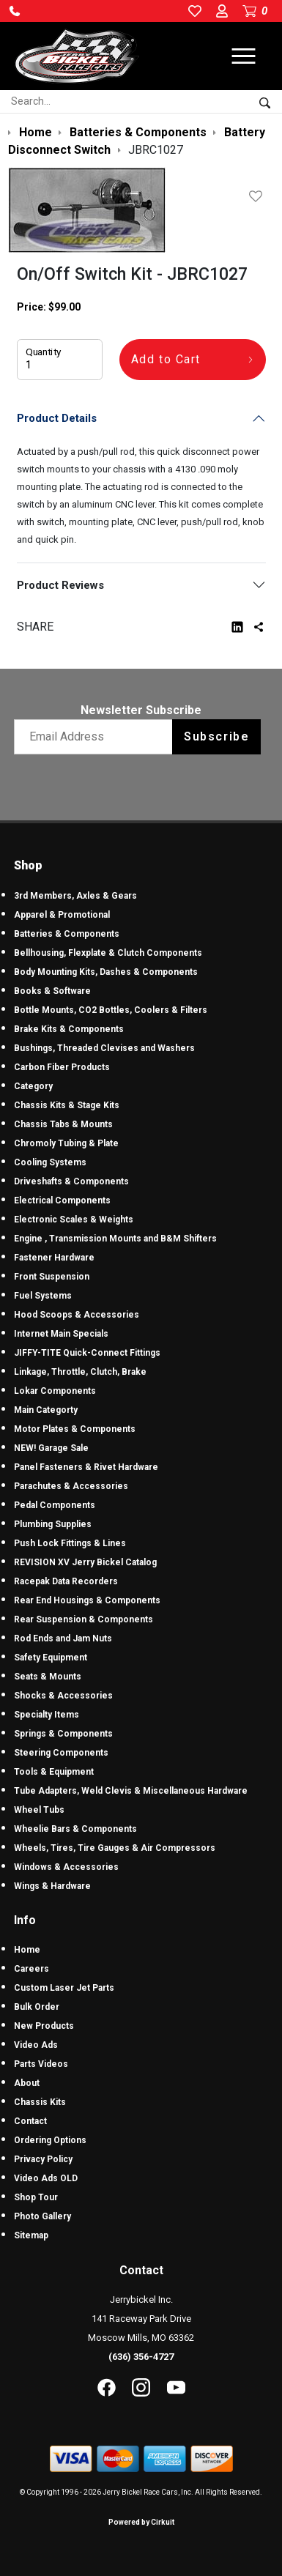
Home (27, 1950)
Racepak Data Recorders (66, 1581)
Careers (31, 1969)
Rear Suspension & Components (83, 1619)
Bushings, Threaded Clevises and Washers (104, 1048)
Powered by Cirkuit (141, 2522)
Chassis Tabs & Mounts (63, 1124)
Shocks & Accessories (63, 1695)
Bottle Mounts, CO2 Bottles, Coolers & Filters (110, 1010)
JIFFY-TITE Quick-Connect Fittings (87, 1353)
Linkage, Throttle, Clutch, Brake (80, 1372)
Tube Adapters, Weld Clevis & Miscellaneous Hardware (131, 1791)
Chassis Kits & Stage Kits (66, 1105)
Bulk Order (36, 2007)
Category (33, 1086)
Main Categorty (46, 1410)
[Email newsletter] (96, 736)
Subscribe (216, 736)
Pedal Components (54, 1505)
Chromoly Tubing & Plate (66, 1143)
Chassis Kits (40, 2102)
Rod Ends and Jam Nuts (63, 1638)
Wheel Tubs (39, 1810)
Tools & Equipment (54, 1772)
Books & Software (52, 991)
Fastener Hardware (54, 1257)
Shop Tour (36, 2197)
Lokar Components (55, 1391)
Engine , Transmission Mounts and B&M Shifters (115, 1238)
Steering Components (61, 1753)
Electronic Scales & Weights (73, 1219)
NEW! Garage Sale (51, 1448)
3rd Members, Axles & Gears (75, 896)
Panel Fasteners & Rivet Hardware (86, 1467)
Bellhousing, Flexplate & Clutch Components (108, 953)
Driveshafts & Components (71, 1181)
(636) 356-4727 (141, 2356)
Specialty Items (46, 1715)
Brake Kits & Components (69, 1029)
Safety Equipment (50, 1657)
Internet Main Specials (61, 1334)
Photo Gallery (42, 2216)
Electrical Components (62, 1200)
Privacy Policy (43, 2159)
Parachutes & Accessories (71, 1486)
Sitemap (31, 2235)
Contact (30, 2121)
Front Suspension (51, 1277)
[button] (14, 11)
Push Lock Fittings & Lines (70, 1543)
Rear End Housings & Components (87, 1600)
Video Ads (36, 2045)
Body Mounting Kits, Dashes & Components (106, 972)
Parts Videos (41, 2064)
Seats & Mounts (47, 1676)
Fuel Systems (43, 1296)
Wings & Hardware (52, 1886)
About (27, 2083)
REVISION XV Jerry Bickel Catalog (85, 1562)
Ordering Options (50, 2140)
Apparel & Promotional (62, 915)
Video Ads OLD (46, 2178)
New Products (44, 2026)
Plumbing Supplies (53, 1524)
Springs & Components (63, 1734)
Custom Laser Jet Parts (64, 1988)
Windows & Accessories (66, 1867)
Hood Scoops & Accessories (76, 1315)
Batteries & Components (66, 934)
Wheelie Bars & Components (75, 1829)
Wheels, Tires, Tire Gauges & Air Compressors (114, 1848)
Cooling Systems (50, 1162)
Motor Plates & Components (75, 1429)
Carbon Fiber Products (62, 1067)
